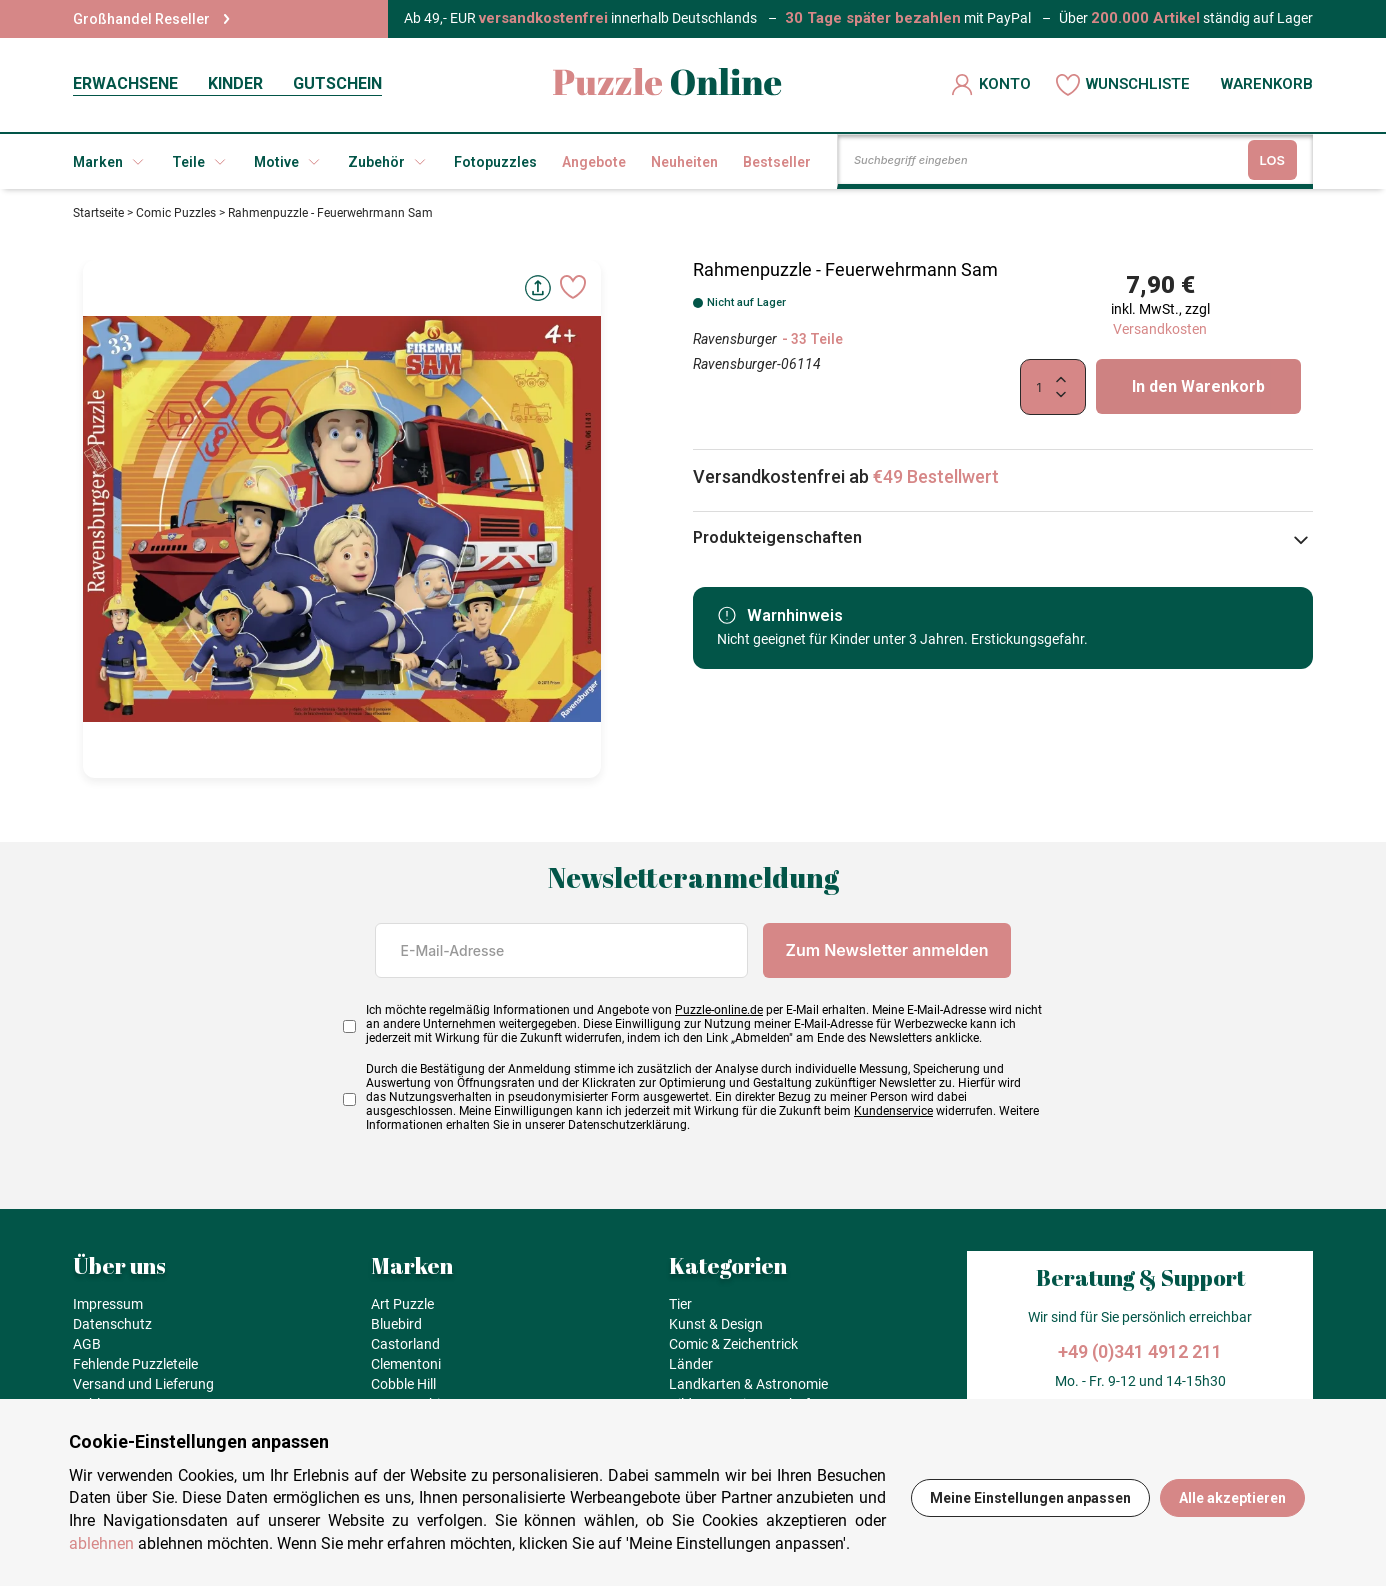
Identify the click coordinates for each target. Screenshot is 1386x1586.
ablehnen (101, 1543)
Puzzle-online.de (719, 1010)
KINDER (235, 83)
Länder (691, 1364)
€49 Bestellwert (936, 476)
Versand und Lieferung (143, 1384)
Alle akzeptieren (1232, 1498)
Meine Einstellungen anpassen (1030, 1498)
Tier (680, 1304)
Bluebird (396, 1324)
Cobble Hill (403, 1384)
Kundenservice (893, 1111)
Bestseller (777, 162)
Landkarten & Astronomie (748, 1384)
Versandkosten (1160, 329)
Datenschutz (112, 1324)
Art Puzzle (402, 1304)
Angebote (594, 162)
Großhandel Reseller (151, 19)
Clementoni (406, 1364)
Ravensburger (735, 339)
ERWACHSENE (125, 83)
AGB (87, 1344)
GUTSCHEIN (337, 83)
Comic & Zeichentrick (733, 1344)
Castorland (405, 1344)
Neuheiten (684, 162)
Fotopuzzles (495, 162)
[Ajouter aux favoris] (573, 287)
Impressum (108, 1304)
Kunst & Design (716, 1324)
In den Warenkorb (1198, 386)
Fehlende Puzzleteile (135, 1364)
